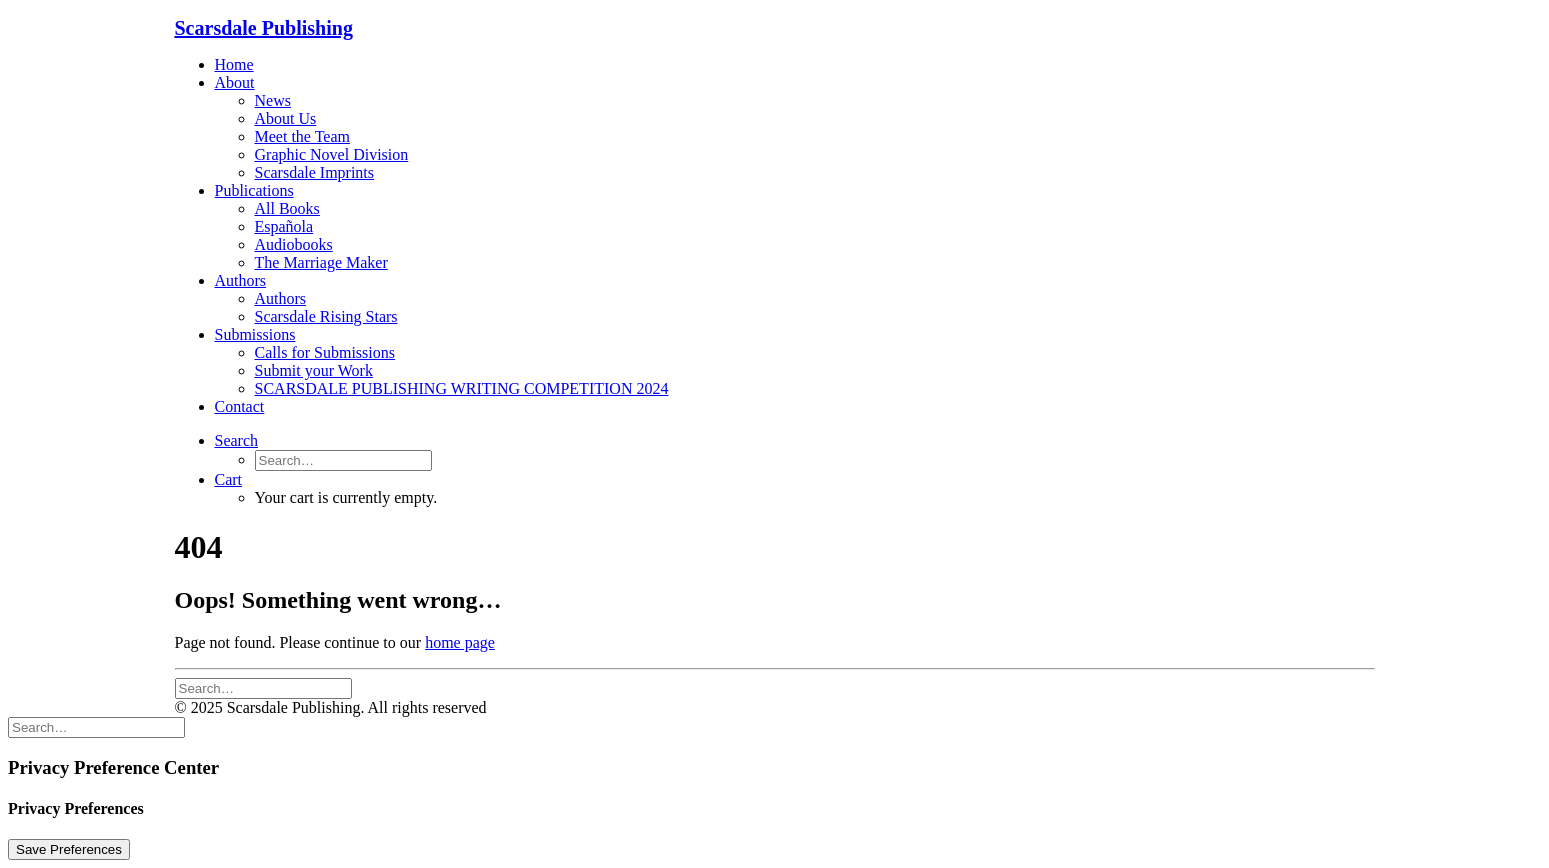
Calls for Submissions (325, 352)
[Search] (263, 687)
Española (284, 226)
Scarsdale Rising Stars (326, 316)
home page (460, 642)
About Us (286, 118)
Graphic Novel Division (332, 154)
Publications (254, 190)
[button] (237, 440)
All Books (287, 208)
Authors (241, 280)
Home (234, 64)
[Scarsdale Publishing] (775, 28)
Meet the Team (302, 136)
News (273, 100)
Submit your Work (314, 370)
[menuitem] (795, 65)
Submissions (255, 334)
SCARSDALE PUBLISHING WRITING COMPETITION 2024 (462, 388)
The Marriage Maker (321, 262)
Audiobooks (294, 244)
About (235, 82)
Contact (240, 406)
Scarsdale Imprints (315, 172)
